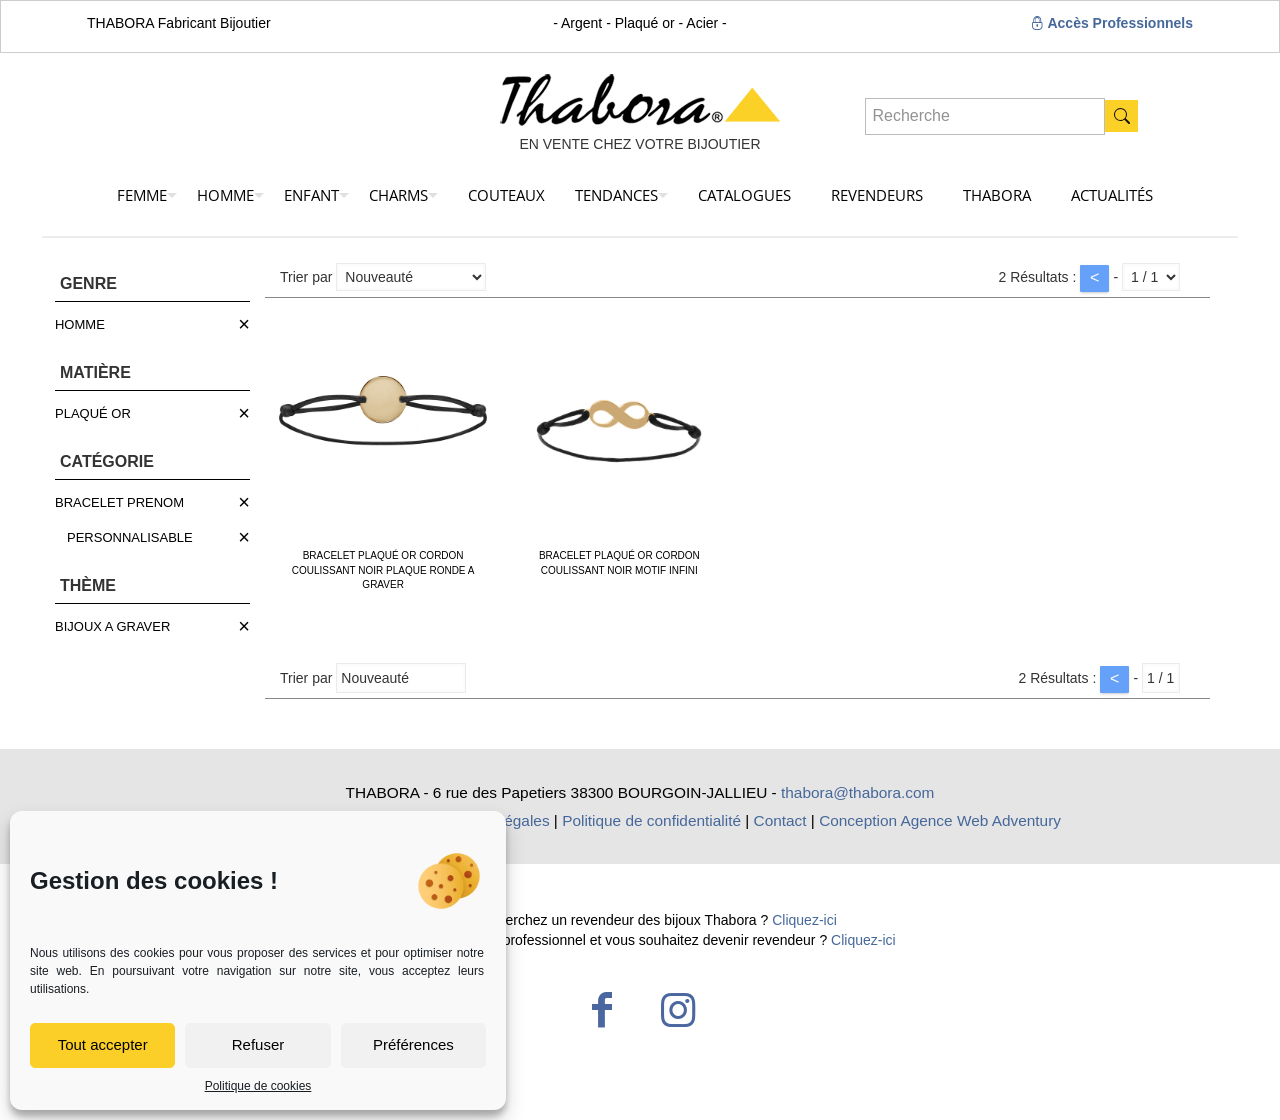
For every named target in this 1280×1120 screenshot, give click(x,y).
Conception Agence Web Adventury (940, 820)
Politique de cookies (258, 1086)
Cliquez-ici (804, 920)
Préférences (413, 1044)
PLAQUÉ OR (93, 413)
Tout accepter (103, 1044)
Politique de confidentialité (651, 820)
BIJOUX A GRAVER (112, 626)
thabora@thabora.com (857, 792)
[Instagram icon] (678, 1010)
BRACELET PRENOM (119, 502)
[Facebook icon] (602, 1010)
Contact (780, 820)
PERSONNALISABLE (130, 537)
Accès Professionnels (1111, 23)
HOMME (80, 324)
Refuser (258, 1044)
